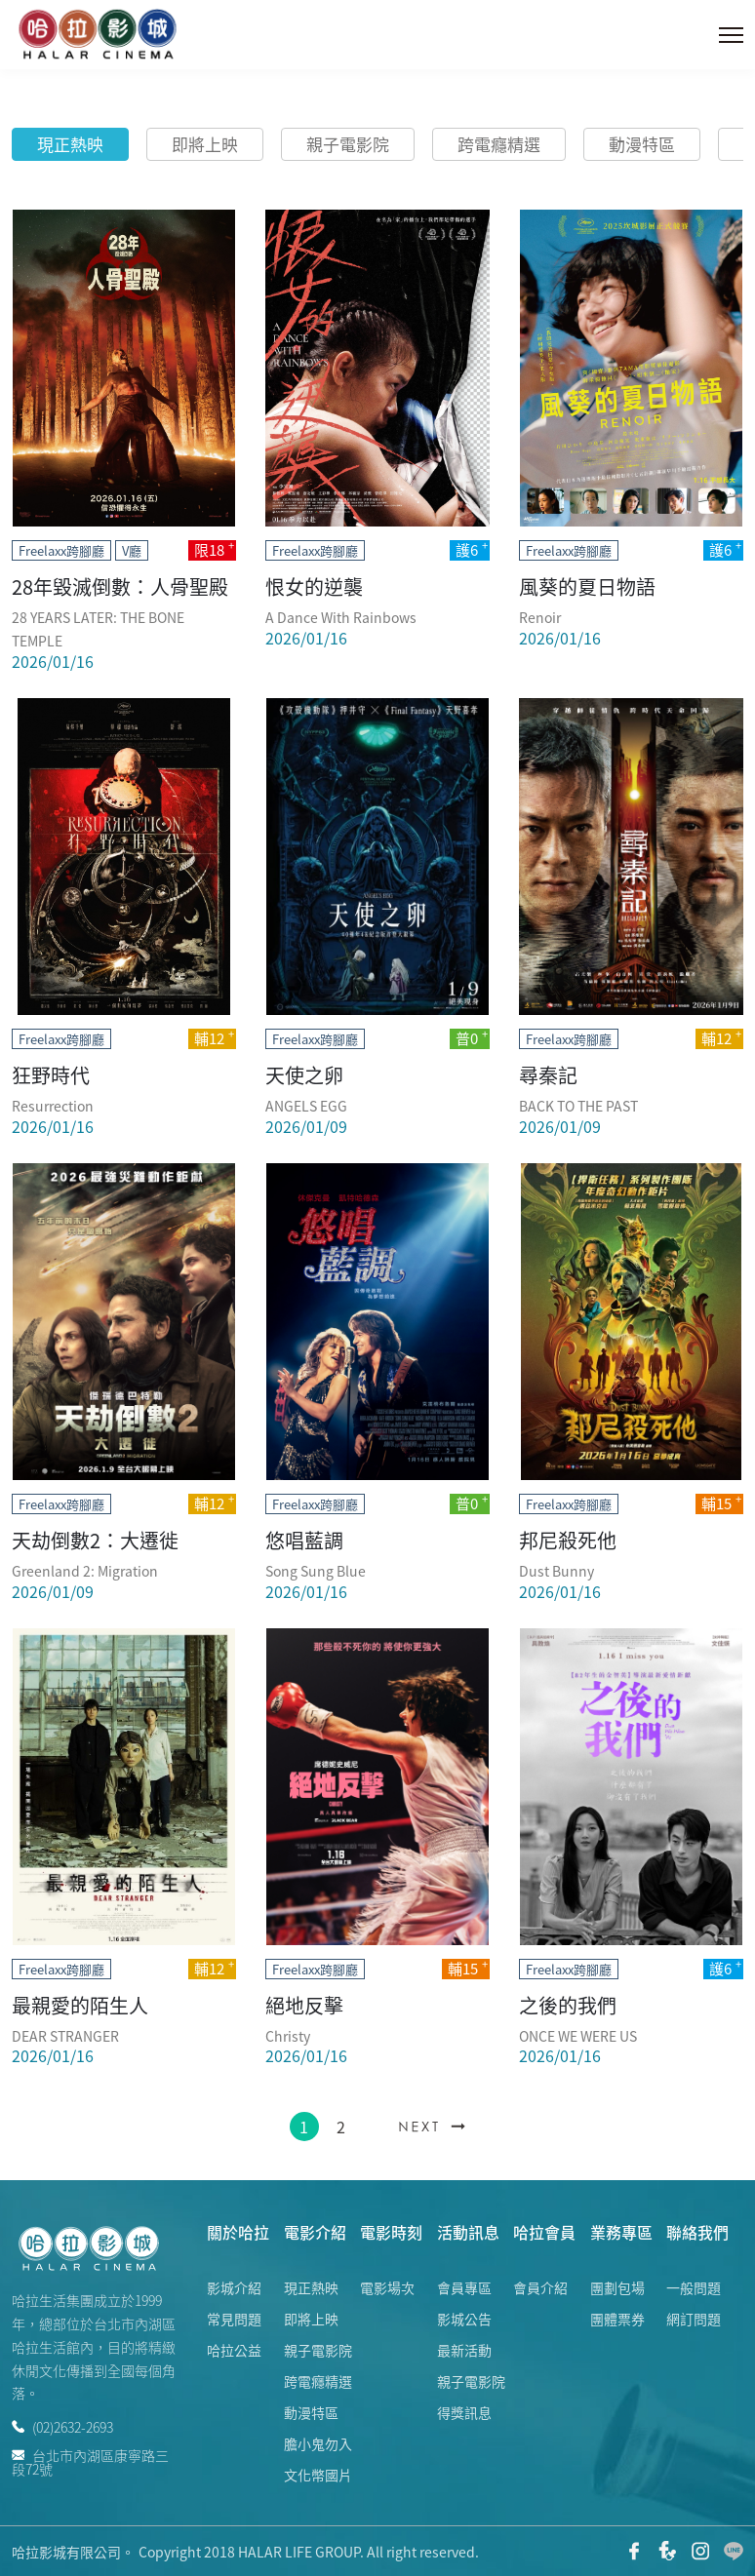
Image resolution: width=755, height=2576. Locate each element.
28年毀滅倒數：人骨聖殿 (120, 586)
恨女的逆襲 (314, 586)
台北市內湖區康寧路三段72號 (90, 2460)
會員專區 (464, 2287)
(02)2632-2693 (62, 2427)
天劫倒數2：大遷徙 (95, 1540)
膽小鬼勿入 (318, 2443)
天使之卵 (304, 1075)
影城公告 (464, 2318)
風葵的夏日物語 (587, 586)
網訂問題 (693, 2318)
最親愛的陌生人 (80, 2005)
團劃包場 (617, 2287)
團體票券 (617, 2318)
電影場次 (387, 2287)
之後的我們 (567, 2005)
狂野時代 (51, 1075)
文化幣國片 (318, 2474)
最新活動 (464, 2350)
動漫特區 (642, 144)
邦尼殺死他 (567, 1540)
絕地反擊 (304, 2005)
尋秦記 (548, 1075)
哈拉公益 (234, 2350)
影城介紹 (234, 2287)
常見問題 (234, 2318)
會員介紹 (540, 2287)
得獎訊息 (464, 2412)
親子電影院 (347, 144)
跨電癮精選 (498, 144)
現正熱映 (70, 144)
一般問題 (693, 2287)
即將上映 (205, 144)
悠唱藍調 (304, 1540)
